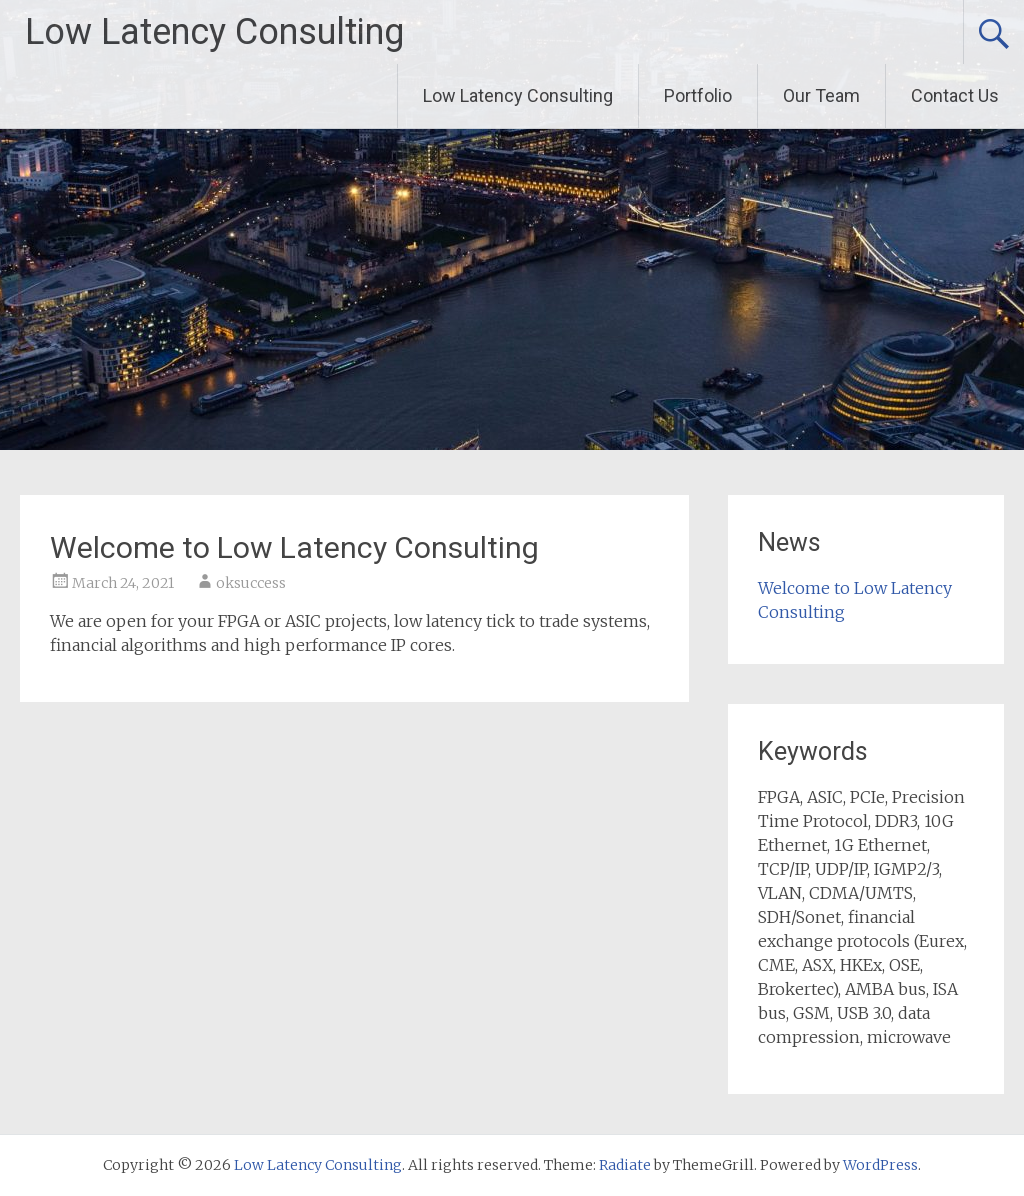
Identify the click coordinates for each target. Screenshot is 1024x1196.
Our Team (821, 95)
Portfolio (698, 95)
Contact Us (955, 95)
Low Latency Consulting (214, 32)
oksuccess (251, 583)
